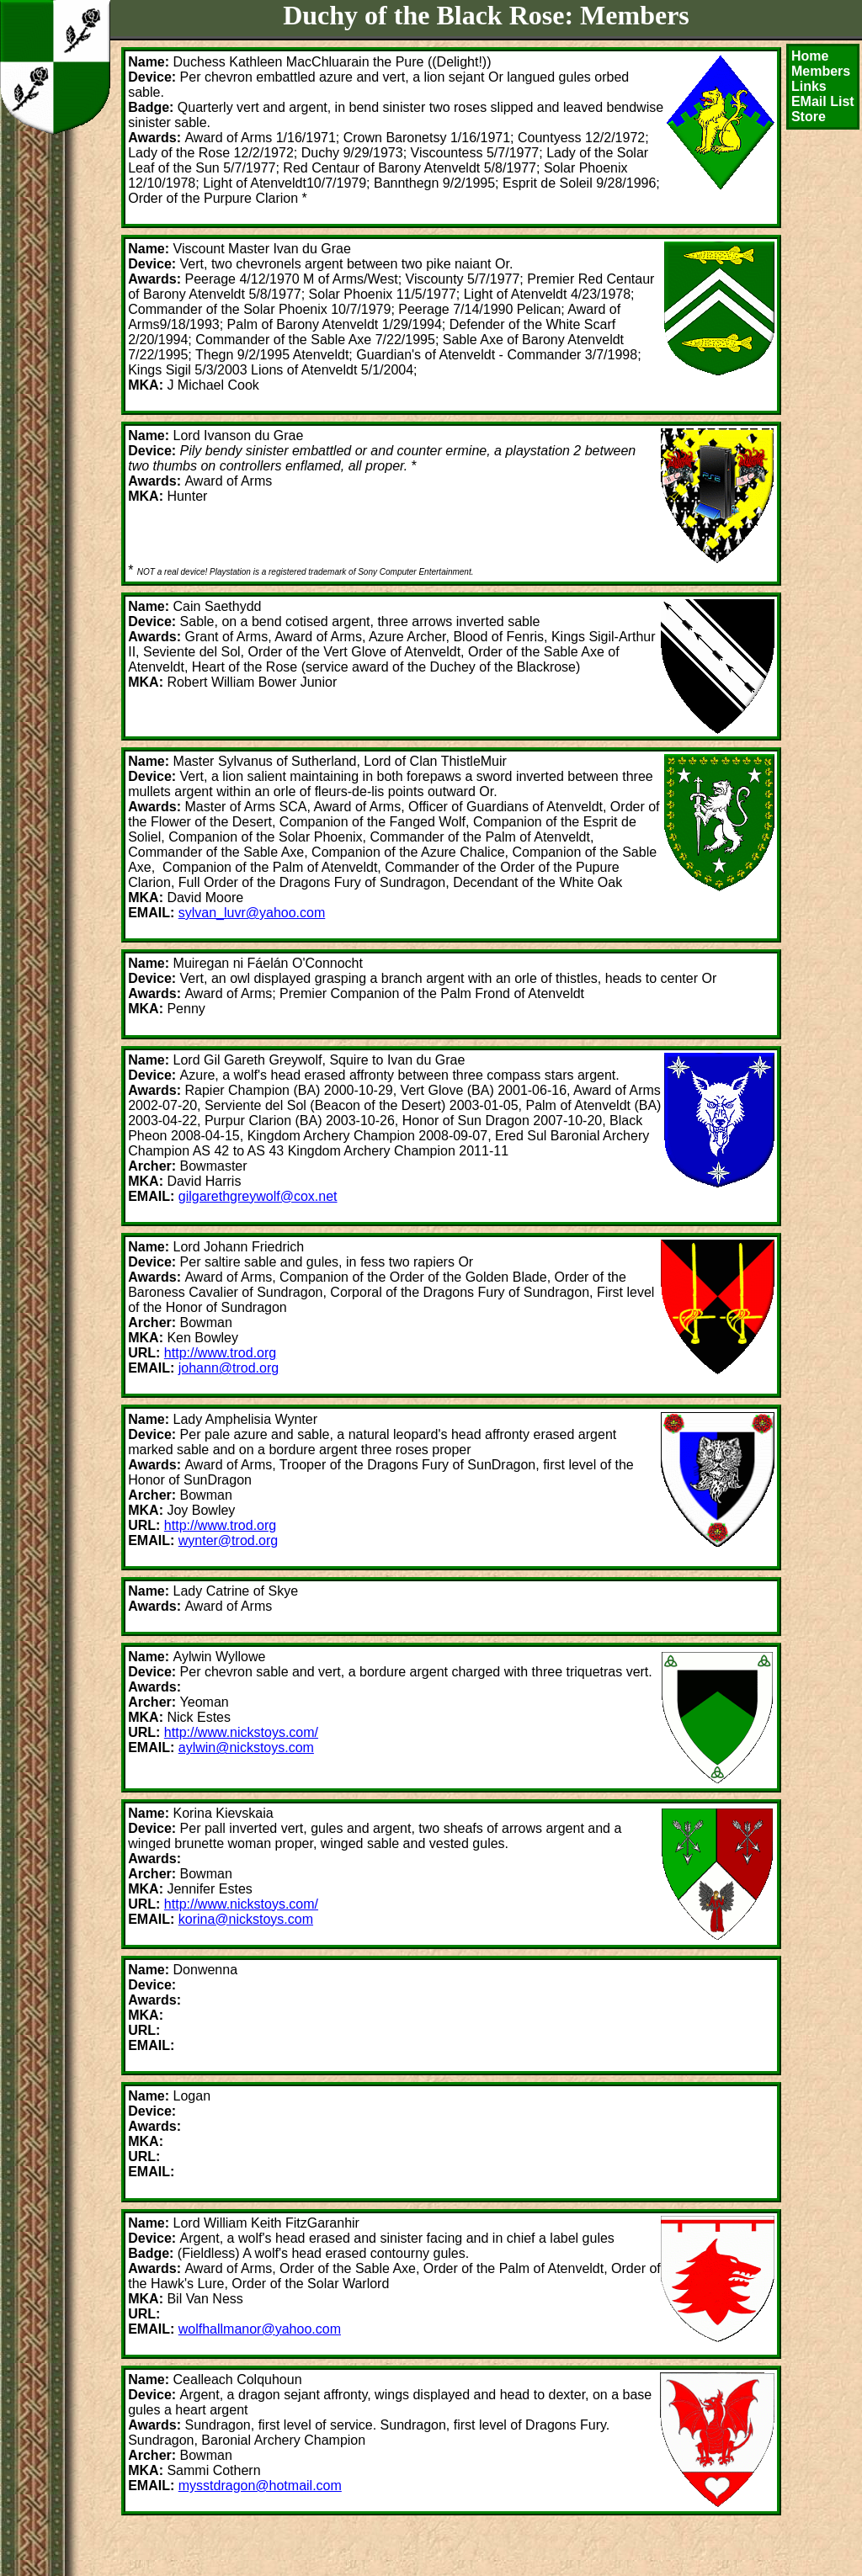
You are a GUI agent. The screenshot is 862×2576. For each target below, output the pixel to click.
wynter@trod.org (228, 1540)
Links (809, 86)
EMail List (822, 101)
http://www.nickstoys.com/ (241, 1732)
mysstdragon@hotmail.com (260, 2485)
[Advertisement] (318, 2547)
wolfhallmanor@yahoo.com (259, 2329)
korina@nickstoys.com (245, 1919)
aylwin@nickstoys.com (246, 1747)
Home (809, 56)
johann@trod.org (228, 1368)
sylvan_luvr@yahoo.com (252, 913)
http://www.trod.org (220, 1353)
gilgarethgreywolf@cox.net (258, 1196)
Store (808, 116)
